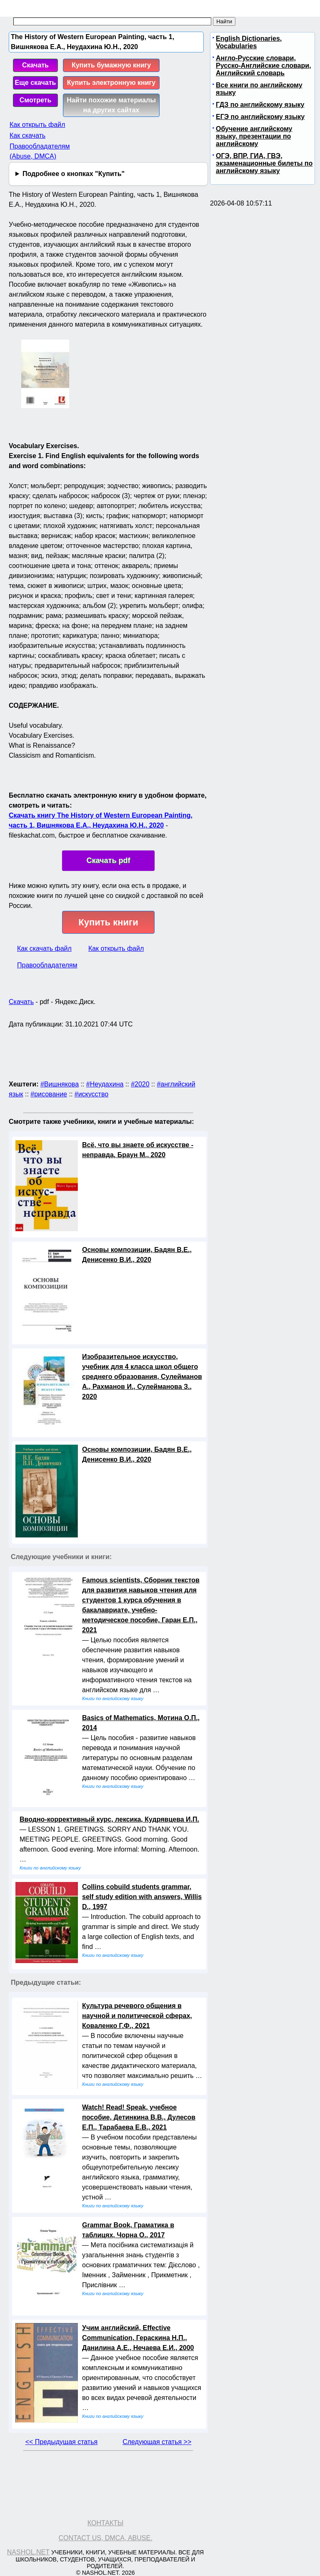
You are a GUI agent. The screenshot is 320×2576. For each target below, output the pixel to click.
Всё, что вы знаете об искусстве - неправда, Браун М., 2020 (137, 1149)
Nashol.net (28, 2552)
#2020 (140, 1084)
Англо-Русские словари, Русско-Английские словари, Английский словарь (263, 66)
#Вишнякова (59, 1084)
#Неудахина (105, 1084)
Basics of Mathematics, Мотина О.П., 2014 (141, 1722)
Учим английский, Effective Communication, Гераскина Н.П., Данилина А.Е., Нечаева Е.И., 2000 (138, 2337)
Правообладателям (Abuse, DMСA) (40, 151)
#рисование (48, 1094)
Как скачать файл (44, 948)
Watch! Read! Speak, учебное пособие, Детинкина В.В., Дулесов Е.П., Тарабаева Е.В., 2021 (138, 2117)
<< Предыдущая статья (61, 2441)
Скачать (35, 65)
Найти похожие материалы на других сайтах (111, 105)
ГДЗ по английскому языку (260, 104)
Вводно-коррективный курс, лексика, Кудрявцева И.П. (109, 1819)
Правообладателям (47, 965)
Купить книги (108, 922)
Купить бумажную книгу (111, 65)
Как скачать (27, 135)
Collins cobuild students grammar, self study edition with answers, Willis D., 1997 (142, 1896)
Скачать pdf (108, 860)
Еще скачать (35, 82)
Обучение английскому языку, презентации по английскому (254, 136)
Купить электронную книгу (111, 82)
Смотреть (36, 100)
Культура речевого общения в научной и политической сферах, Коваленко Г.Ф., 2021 (137, 2015)
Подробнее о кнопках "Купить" (73, 173)
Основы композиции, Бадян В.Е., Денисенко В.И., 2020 (137, 1254)
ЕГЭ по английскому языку (260, 116)
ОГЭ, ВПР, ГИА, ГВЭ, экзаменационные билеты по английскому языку (264, 163)
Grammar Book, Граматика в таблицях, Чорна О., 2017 (128, 2230)
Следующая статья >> (156, 2441)
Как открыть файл (37, 124)
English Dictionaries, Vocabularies (249, 42)
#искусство (91, 1094)
